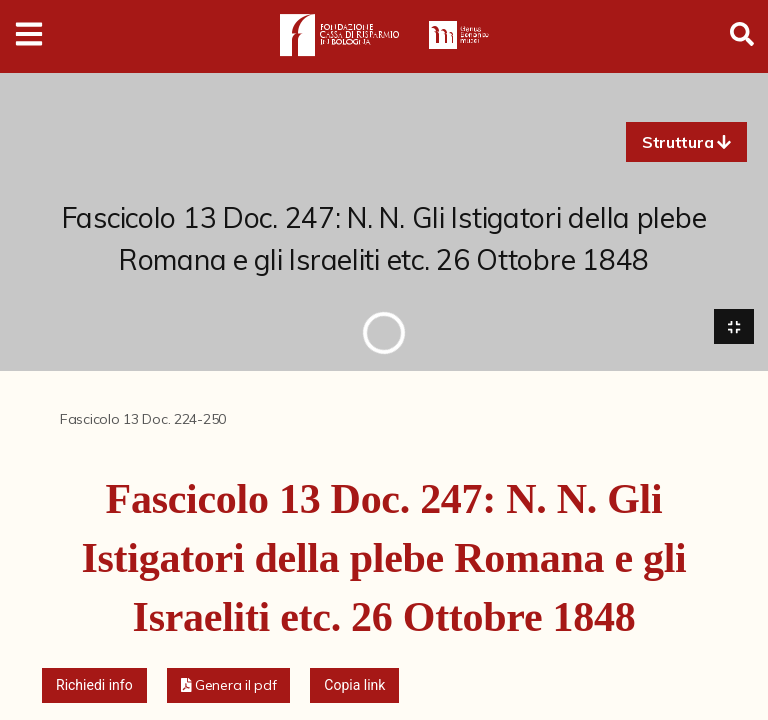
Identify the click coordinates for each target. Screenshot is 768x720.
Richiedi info (94, 685)
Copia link (354, 685)
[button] (686, 142)
